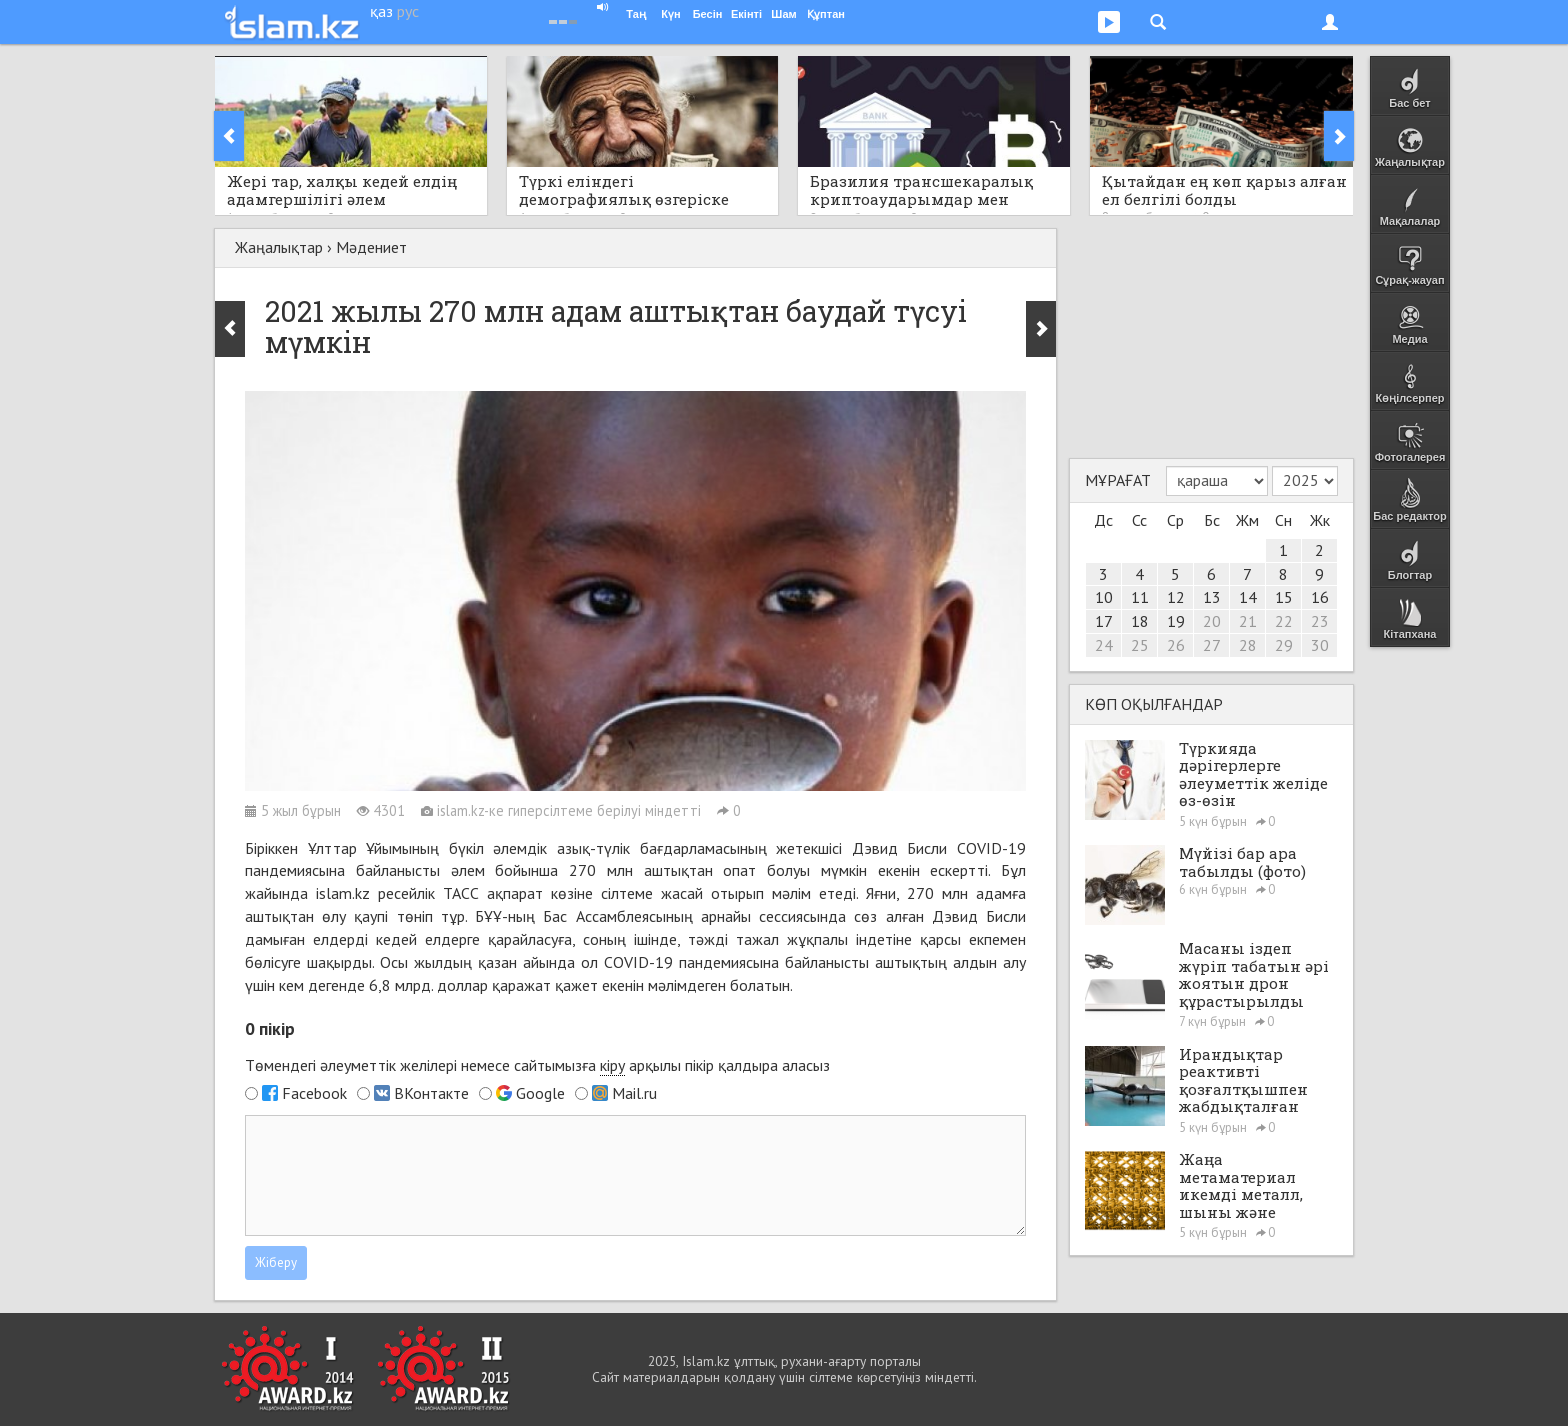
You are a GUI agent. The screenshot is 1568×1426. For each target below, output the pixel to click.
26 (1176, 645)
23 (1320, 621)
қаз (381, 11)
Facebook (314, 1093)
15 (1284, 597)
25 (1140, 645)
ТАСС (461, 893)
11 (1140, 597)
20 (1212, 621)
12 (1176, 597)
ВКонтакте (431, 1093)
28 (1248, 645)
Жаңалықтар (279, 247)
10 (1104, 597)
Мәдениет (371, 247)
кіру (612, 1065)
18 (1140, 621)
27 (1212, 645)
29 (1284, 645)
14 (1248, 597)
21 (1248, 621)
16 (1320, 597)
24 (1104, 645)
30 (1320, 645)
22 (1284, 621)
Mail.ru (634, 1093)
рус (408, 11)
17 (1104, 621)
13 (1212, 597)
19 (1176, 621)
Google (540, 1093)
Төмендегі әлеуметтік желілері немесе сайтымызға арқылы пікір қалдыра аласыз (537, 1065)
